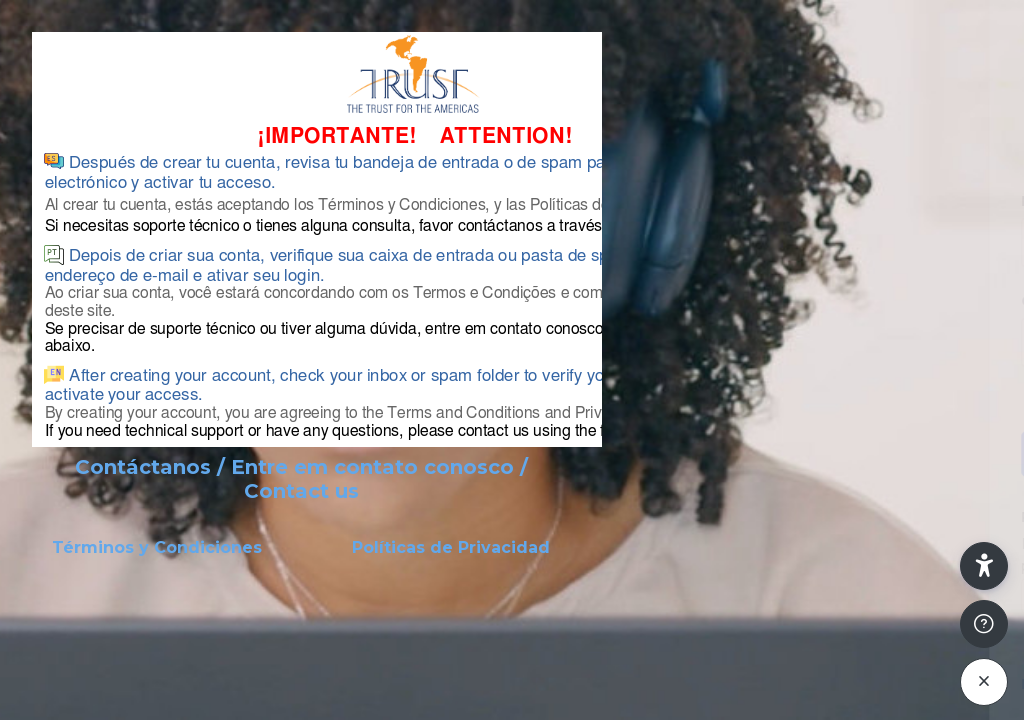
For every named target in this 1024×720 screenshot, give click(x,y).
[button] (984, 566)
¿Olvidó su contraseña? (928, 398)
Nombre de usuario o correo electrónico (784, 201)
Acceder (813, 452)
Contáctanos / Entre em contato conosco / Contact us (301, 479)
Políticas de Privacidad (451, 547)
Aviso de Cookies (919, 693)
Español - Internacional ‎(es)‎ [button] (738, 684)
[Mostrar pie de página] (984, 624)
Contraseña (677, 301)
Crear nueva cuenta (813, 596)
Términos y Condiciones (157, 547)
